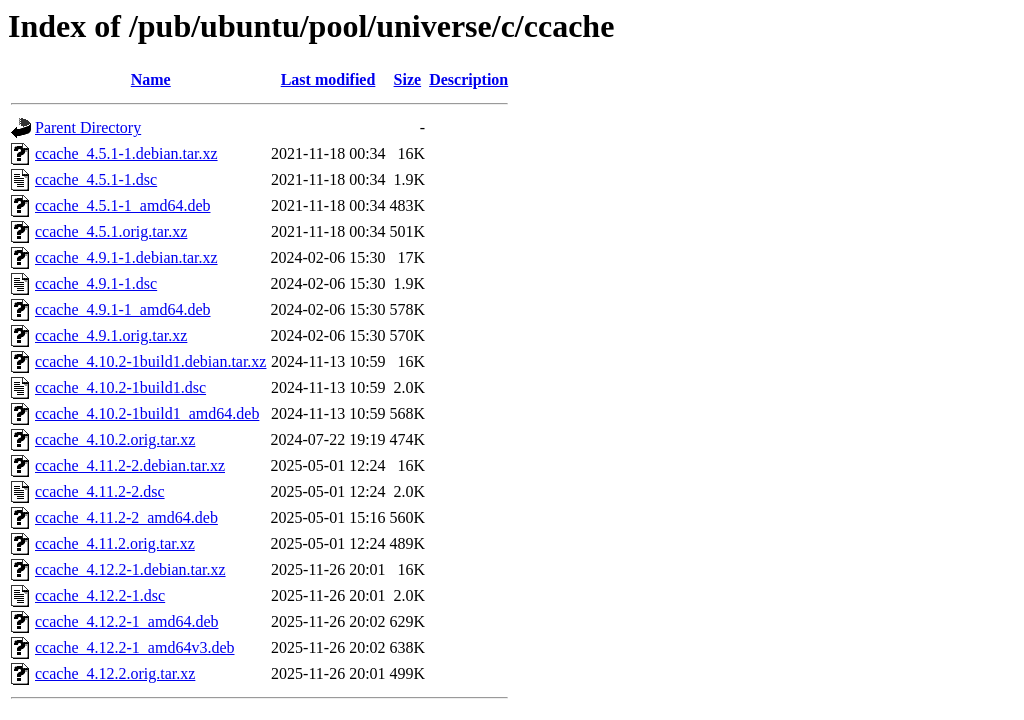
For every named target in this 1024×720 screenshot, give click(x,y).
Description (468, 79)
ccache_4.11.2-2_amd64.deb (126, 517)
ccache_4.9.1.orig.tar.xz (111, 335)
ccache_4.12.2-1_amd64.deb (126, 621)
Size (408, 79)
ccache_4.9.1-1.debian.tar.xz (126, 257)
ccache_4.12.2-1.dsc (100, 595)
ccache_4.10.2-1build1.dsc (120, 387)
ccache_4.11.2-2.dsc (100, 491)
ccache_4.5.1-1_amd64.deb (122, 205)
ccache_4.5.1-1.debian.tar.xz (126, 153)
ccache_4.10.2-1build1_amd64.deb (147, 413)
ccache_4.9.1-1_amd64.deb (122, 309)
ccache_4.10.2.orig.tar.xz (115, 439)
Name (151, 79)
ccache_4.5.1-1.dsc (96, 179)
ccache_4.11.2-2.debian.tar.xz (130, 465)
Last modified (328, 79)
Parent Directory (88, 127)
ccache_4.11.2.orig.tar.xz (115, 543)
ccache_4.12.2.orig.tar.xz (115, 673)
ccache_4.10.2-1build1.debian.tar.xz (150, 361)
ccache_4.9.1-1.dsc (96, 283)
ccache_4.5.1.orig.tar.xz (111, 231)
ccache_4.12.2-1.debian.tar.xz (130, 569)
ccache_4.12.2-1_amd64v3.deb (134, 647)
